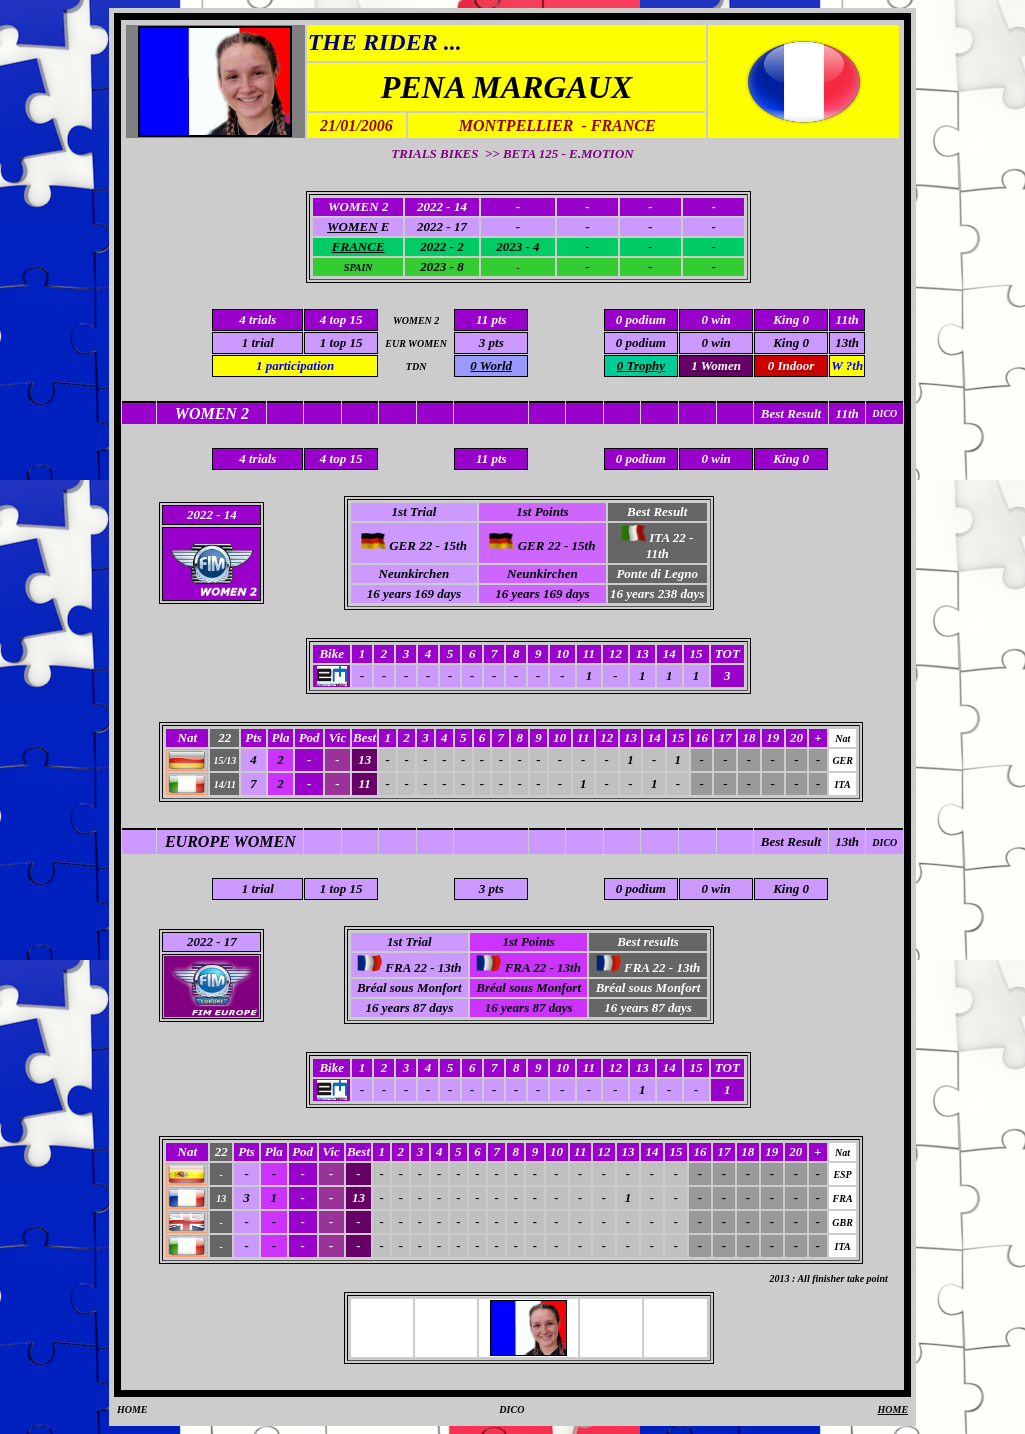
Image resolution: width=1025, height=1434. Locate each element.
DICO (884, 842)
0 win (715, 342)
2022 (200, 941)
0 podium (641, 342)
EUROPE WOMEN (230, 841)
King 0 (791, 342)
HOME (132, 1409)
